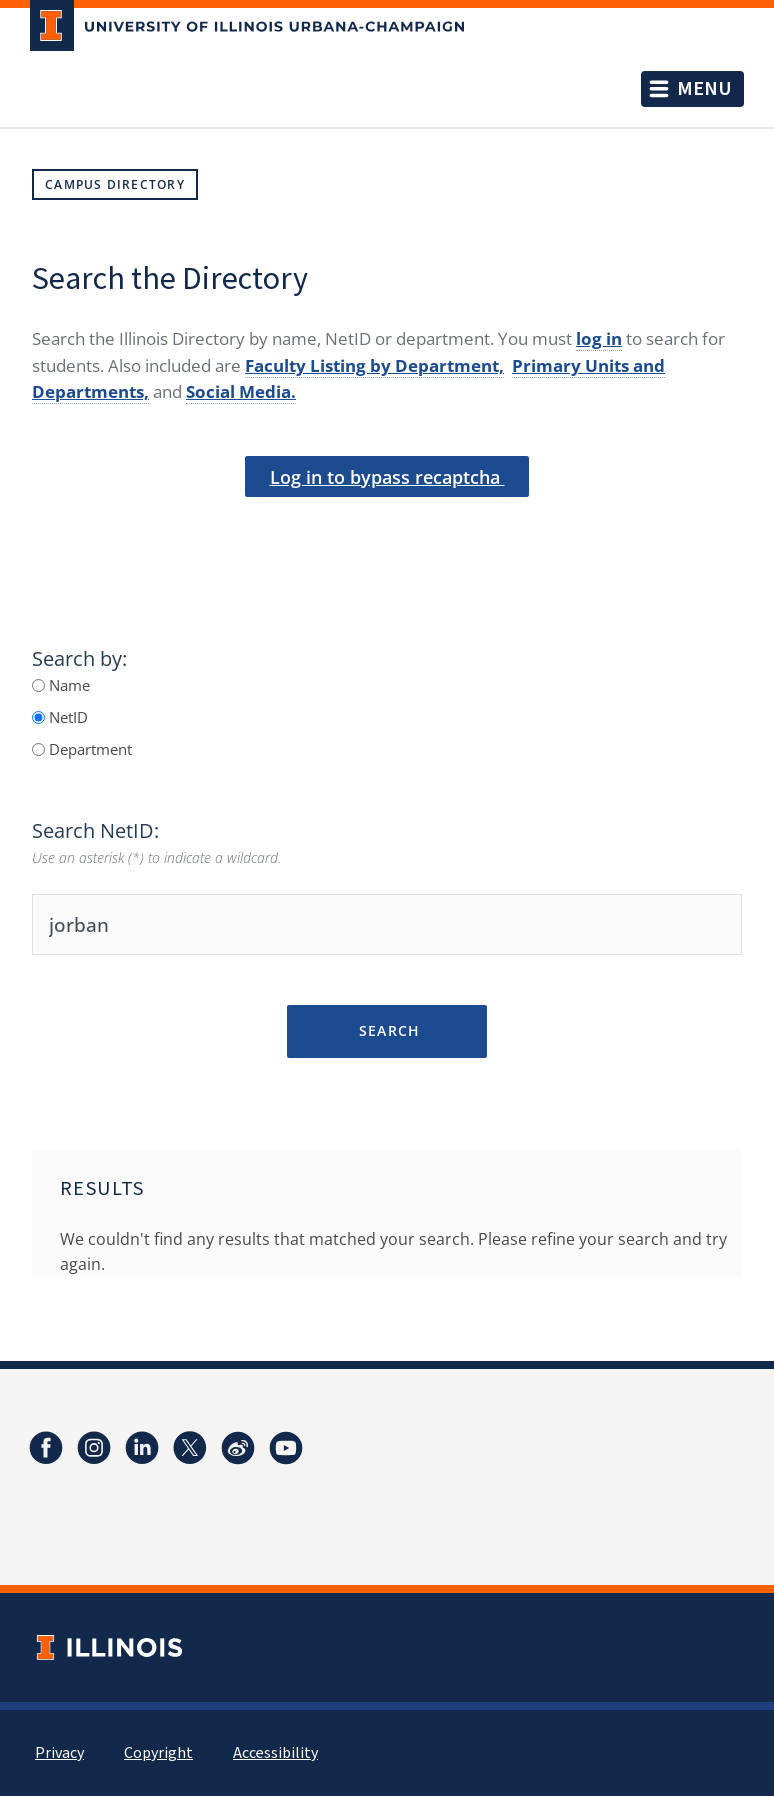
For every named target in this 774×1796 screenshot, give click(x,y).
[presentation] (387, 531)
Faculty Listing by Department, (374, 365)
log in (599, 338)
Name (67, 685)
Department (88, 749)
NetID (66, 717)
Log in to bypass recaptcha (387, 477)
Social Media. (241, 391)
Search (386, 1030)
